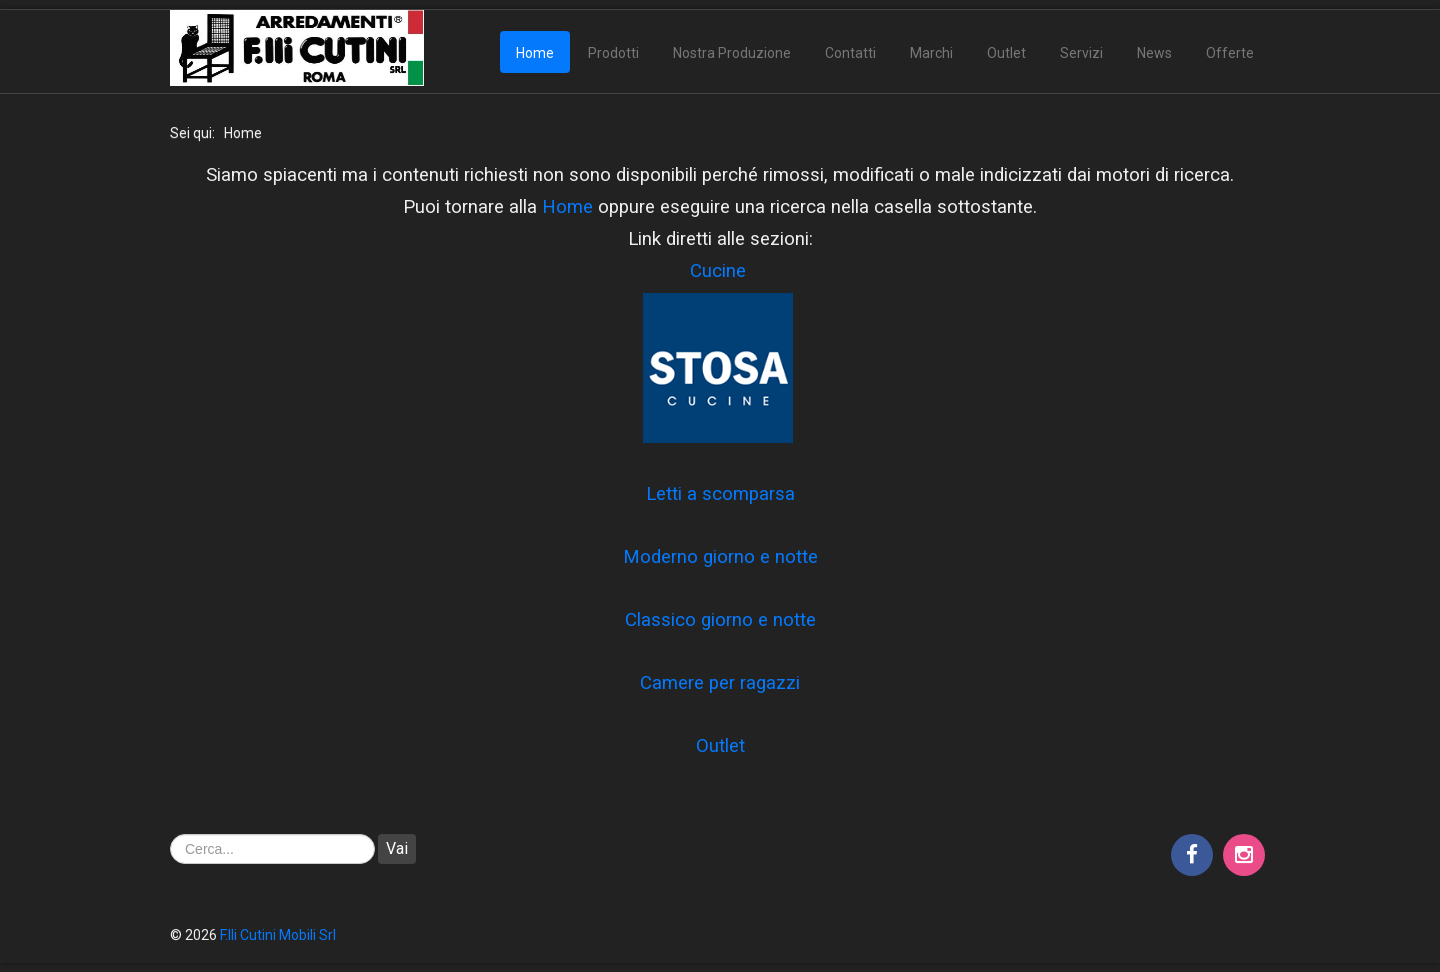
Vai (397, 848)
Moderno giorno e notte (720, 557)
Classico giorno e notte (720, 620)
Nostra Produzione (732, 53)
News (1154, 53)
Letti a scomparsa (720, 494)
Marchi (931, 53)
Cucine (718, 271)
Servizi (1081, 53)
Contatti (850, 53)
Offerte (1230, 53)
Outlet (1006, 53)
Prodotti (613, 53)
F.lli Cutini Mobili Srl (278, 935)
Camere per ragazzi (720, 683)
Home (535, 53)
